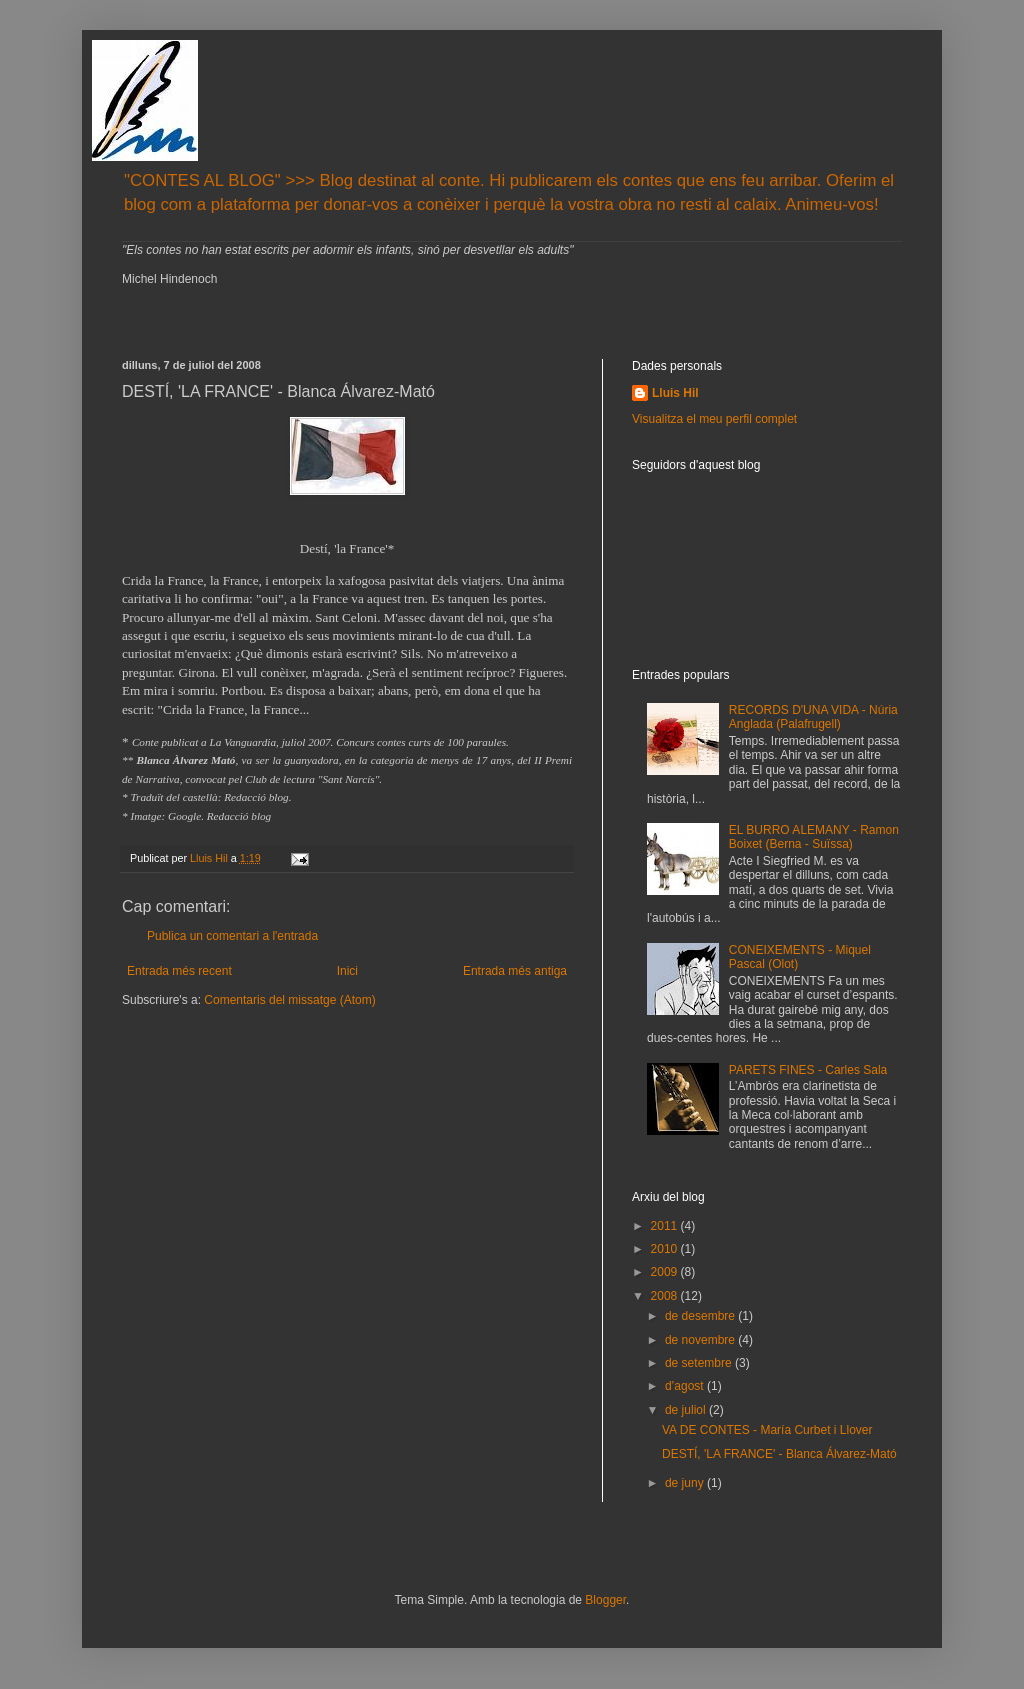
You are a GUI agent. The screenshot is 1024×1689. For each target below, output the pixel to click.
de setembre (700, 1363)
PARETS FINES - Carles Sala (808, 1070)
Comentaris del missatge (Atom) (289, 1000)
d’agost (686, 1386)
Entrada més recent (179, 971)
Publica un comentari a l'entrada (232, 936)
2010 (666, 1249)
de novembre (701, 1340)
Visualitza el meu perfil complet (714, 419)
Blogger (605, 1600)
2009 (666, 1272)
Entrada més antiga (515, 971)
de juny (686, 1483)
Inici (347, 971)
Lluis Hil (675, 393)
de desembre (701, 1316)
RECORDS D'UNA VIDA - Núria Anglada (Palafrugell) (813, 717)
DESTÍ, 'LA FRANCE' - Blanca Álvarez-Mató (779, 1454)
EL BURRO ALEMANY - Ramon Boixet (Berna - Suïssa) (814, 837)
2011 (666, 1226)
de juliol (687, 1410)
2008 (666, 1296)
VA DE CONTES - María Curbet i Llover (767, 1430)
